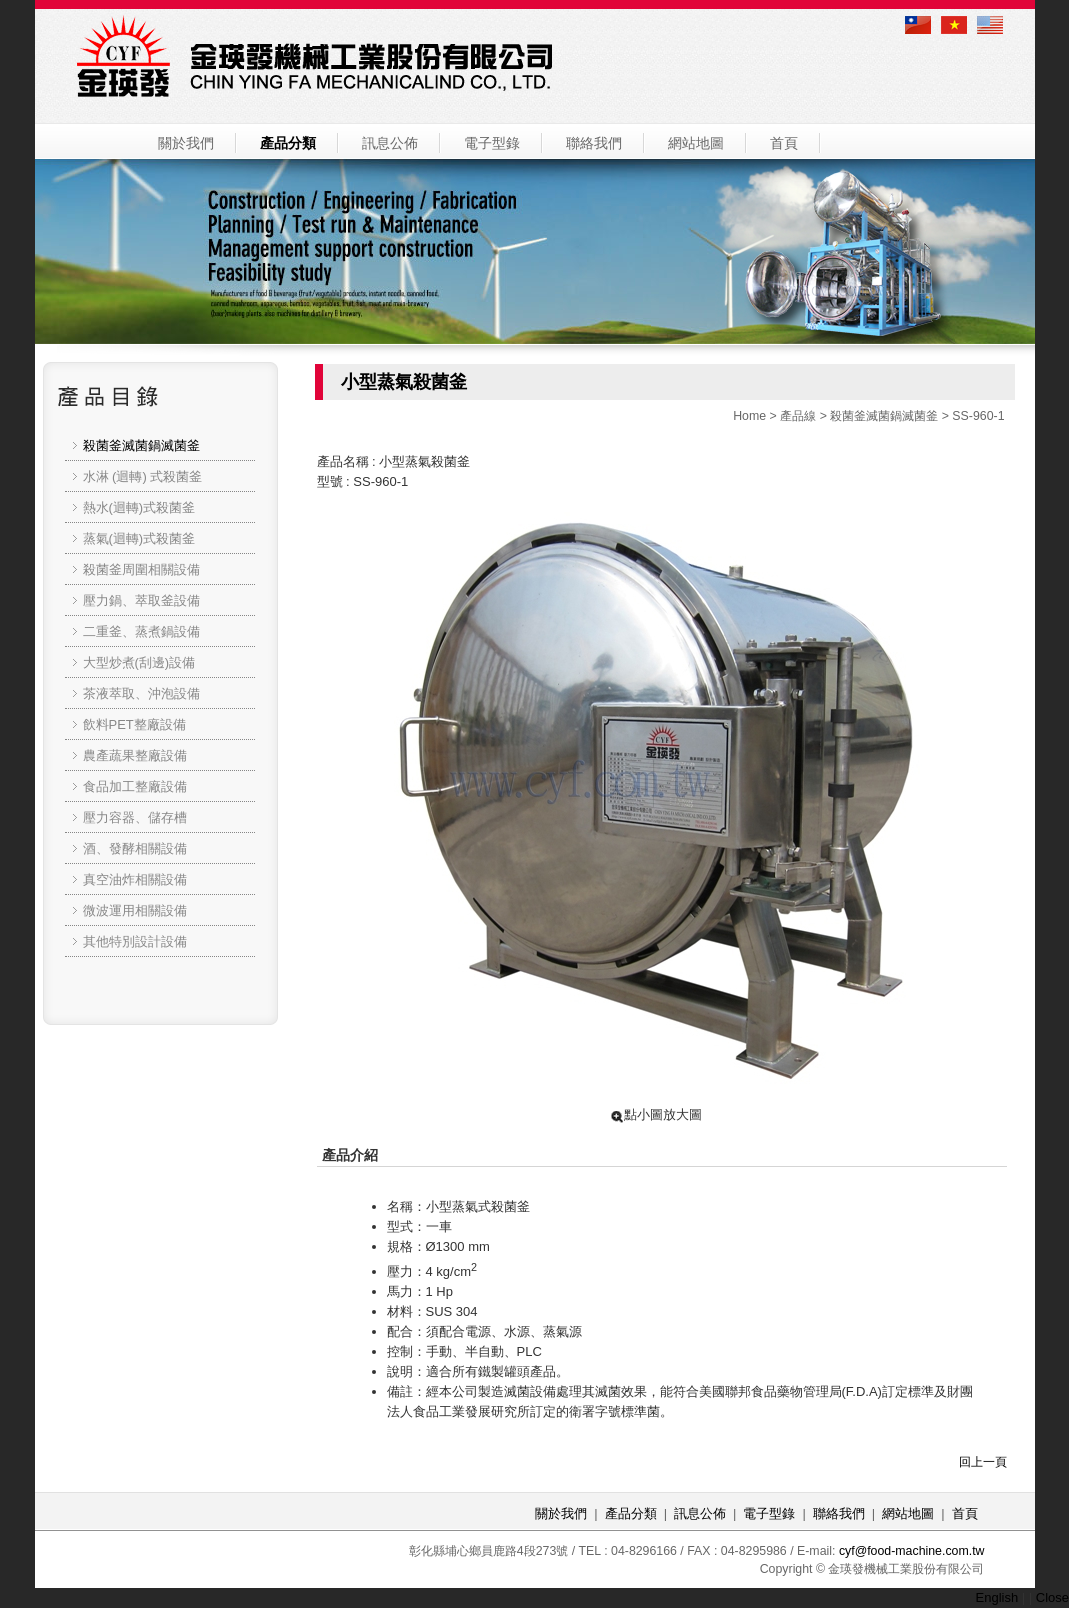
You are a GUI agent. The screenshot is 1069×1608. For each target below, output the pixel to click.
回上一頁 (983, 1462)
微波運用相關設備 (135, 910)
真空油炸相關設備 (135, 879)
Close (1052, 1597)
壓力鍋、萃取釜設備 (141, 600)
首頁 (784, 143)
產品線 (798, 416)
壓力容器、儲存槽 (135, 817)
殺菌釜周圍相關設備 (141, 569)
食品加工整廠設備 (135, 786)
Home (749, 416)
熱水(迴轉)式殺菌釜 (139, 507)
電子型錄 (492, 143)
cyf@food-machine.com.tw (912, 1551)
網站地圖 (696, 143)
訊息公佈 (390, 143)
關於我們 (186, 143)
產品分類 (288, 143)
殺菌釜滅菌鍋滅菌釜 (884, 416)
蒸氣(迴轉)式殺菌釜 (139, 538)
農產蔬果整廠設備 (135, 755)
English (997, 1597)
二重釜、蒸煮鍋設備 (141, 631)
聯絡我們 (594, 143)
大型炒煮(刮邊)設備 (139, 662)
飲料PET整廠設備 (134, 724)
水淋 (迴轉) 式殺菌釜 (143, 476)
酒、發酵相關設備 (135, 848)
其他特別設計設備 (135, 941)
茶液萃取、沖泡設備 (141, 693)
